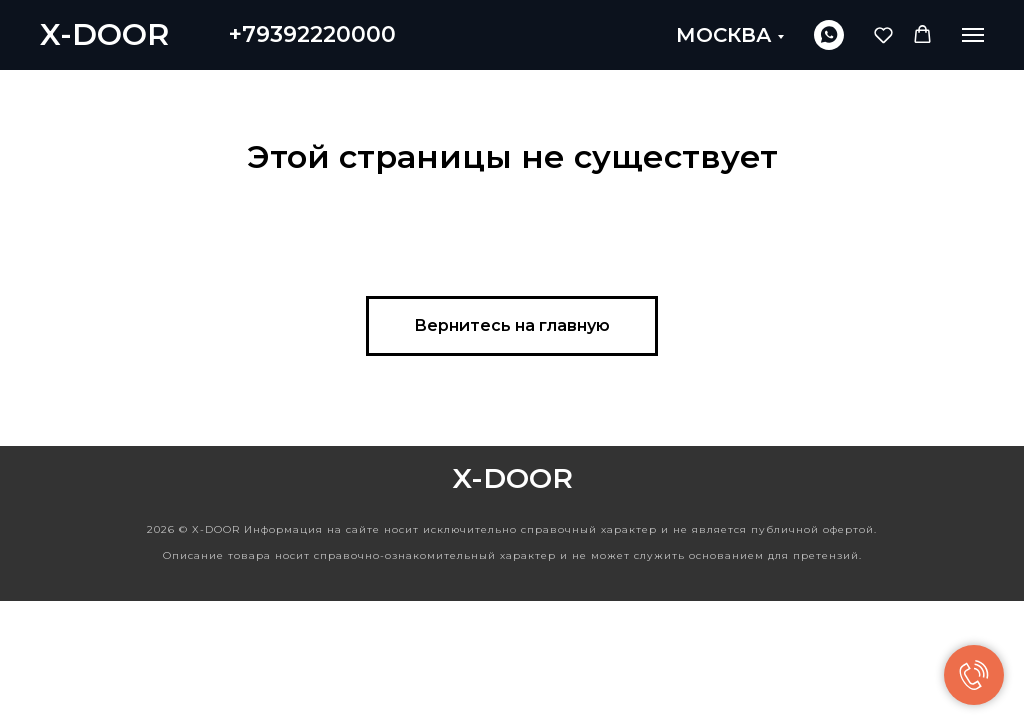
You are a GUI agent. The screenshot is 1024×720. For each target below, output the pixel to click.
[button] (883, 34)
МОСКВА (724, 35)
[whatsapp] (829, 35)
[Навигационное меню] (973, 35)
